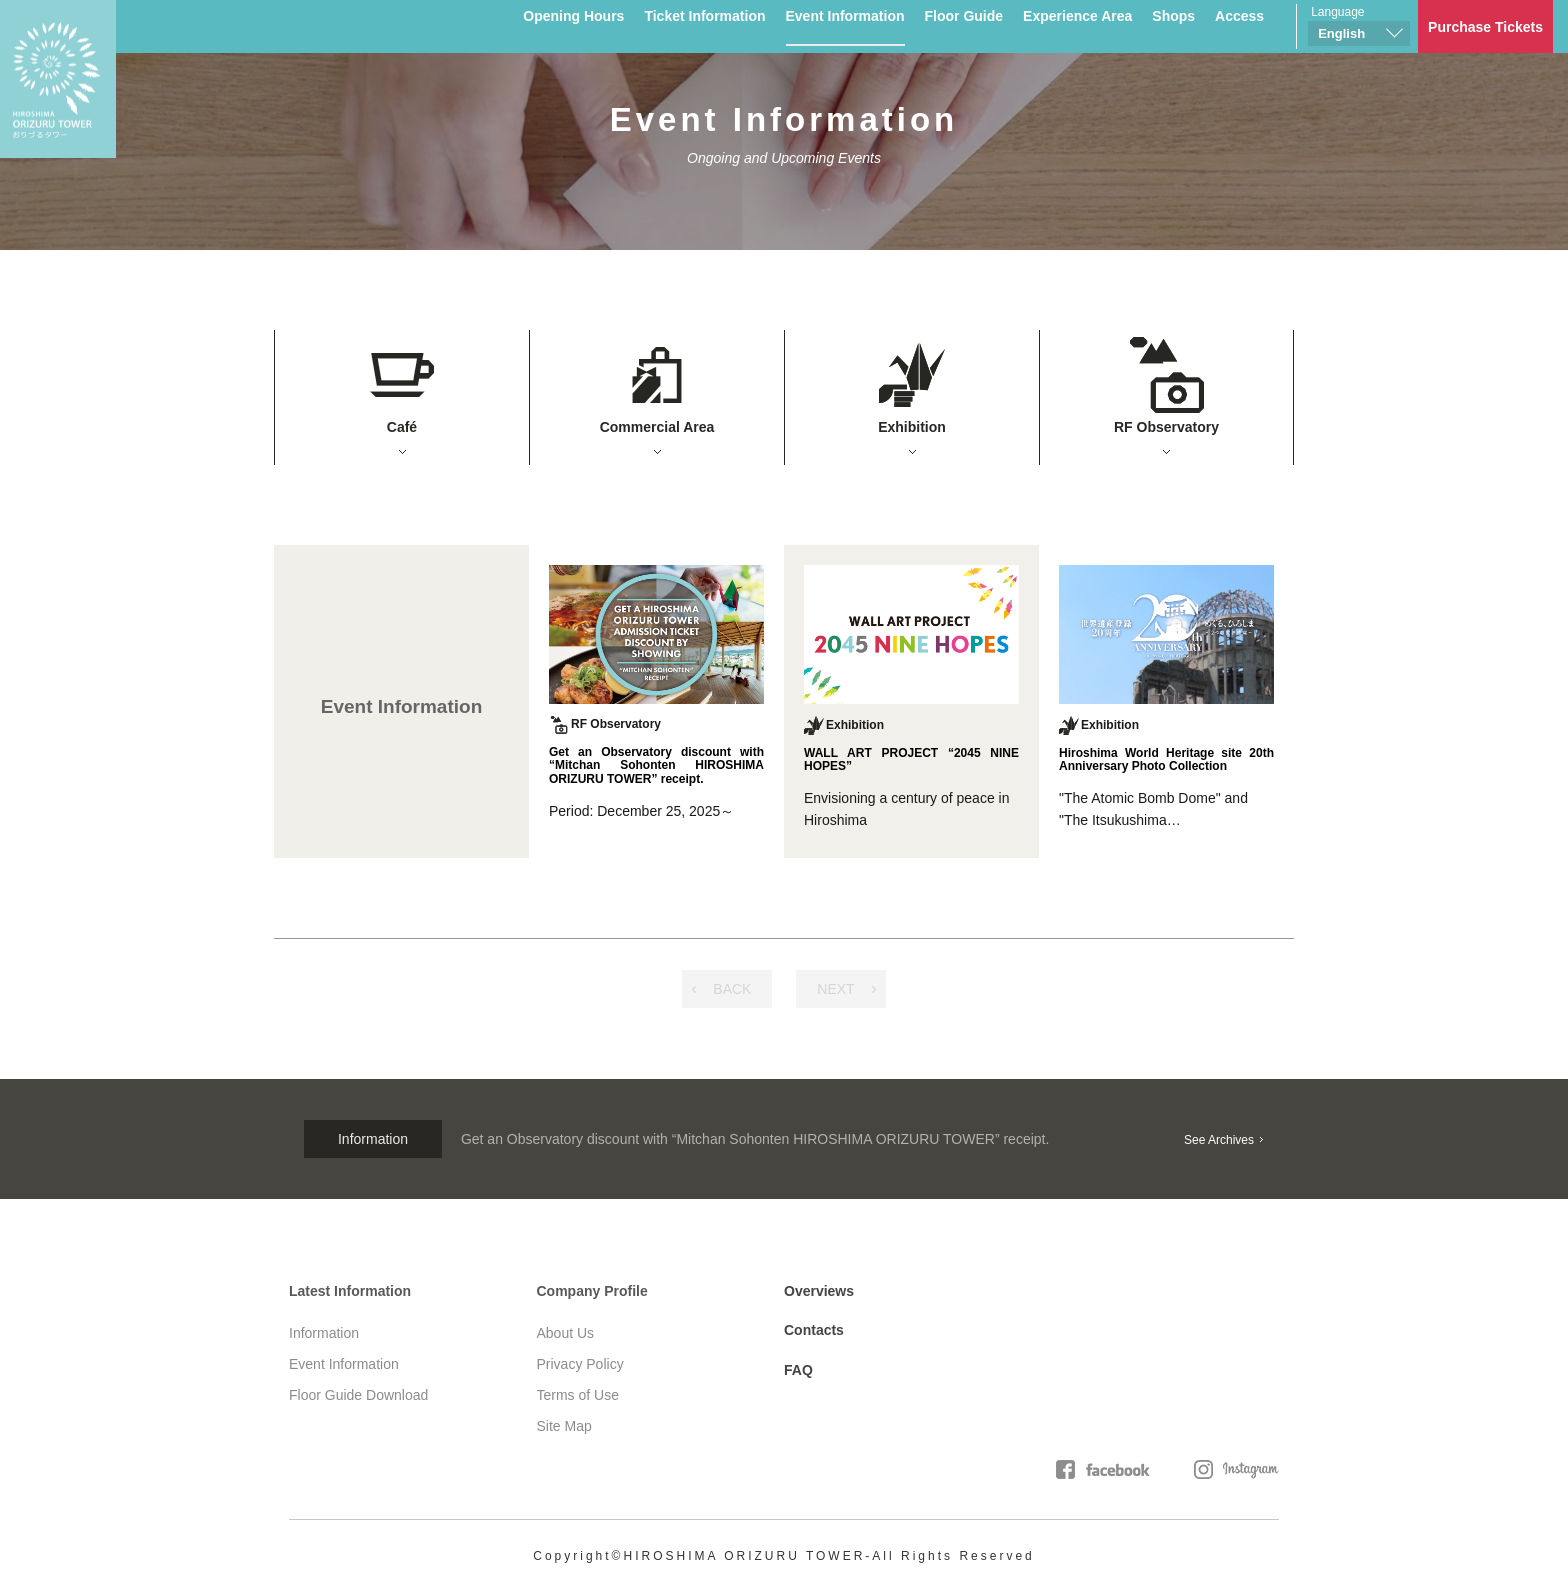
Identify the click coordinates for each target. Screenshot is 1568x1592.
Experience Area (1077, 16)
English (1341, 33)
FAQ (798, 1370)
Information (324, 1333)
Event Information (845, 16)
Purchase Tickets (1485, 27)
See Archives (1219, 1140)
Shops (1173, 16)
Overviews (819, 1291)
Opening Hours (573, 16)
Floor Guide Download (358, 1395)
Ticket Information (704, 16)
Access (1239, 16)
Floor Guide (964, 16)
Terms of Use (578, 1395)
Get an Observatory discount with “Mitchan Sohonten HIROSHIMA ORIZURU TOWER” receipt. (755, 1139)
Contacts (814, 1330)
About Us (566, 1333)
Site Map (564, 1426)
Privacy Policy (580, 1364)
